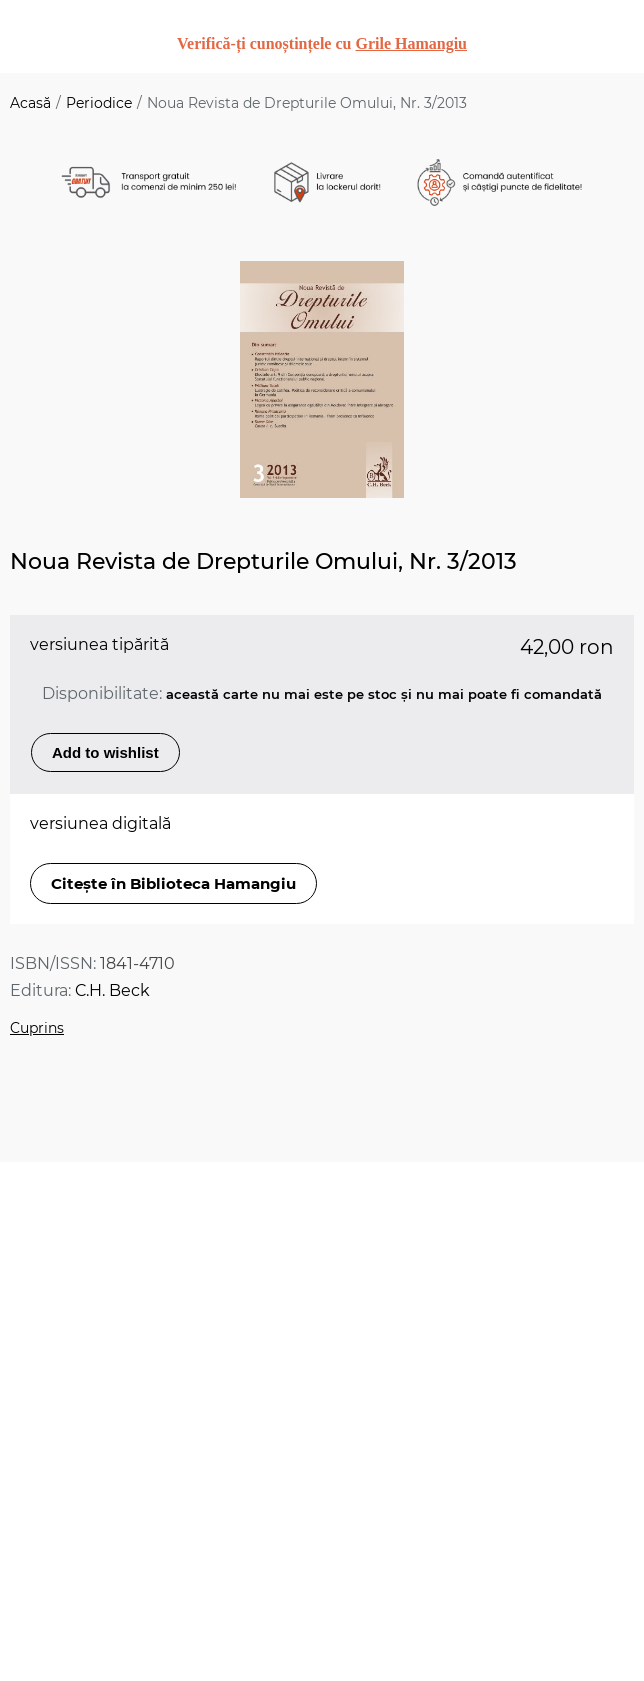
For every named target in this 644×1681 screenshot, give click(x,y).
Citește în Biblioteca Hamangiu (173, 883)
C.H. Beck (112, 990)
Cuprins (37, 1028)
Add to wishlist (105, 752)
